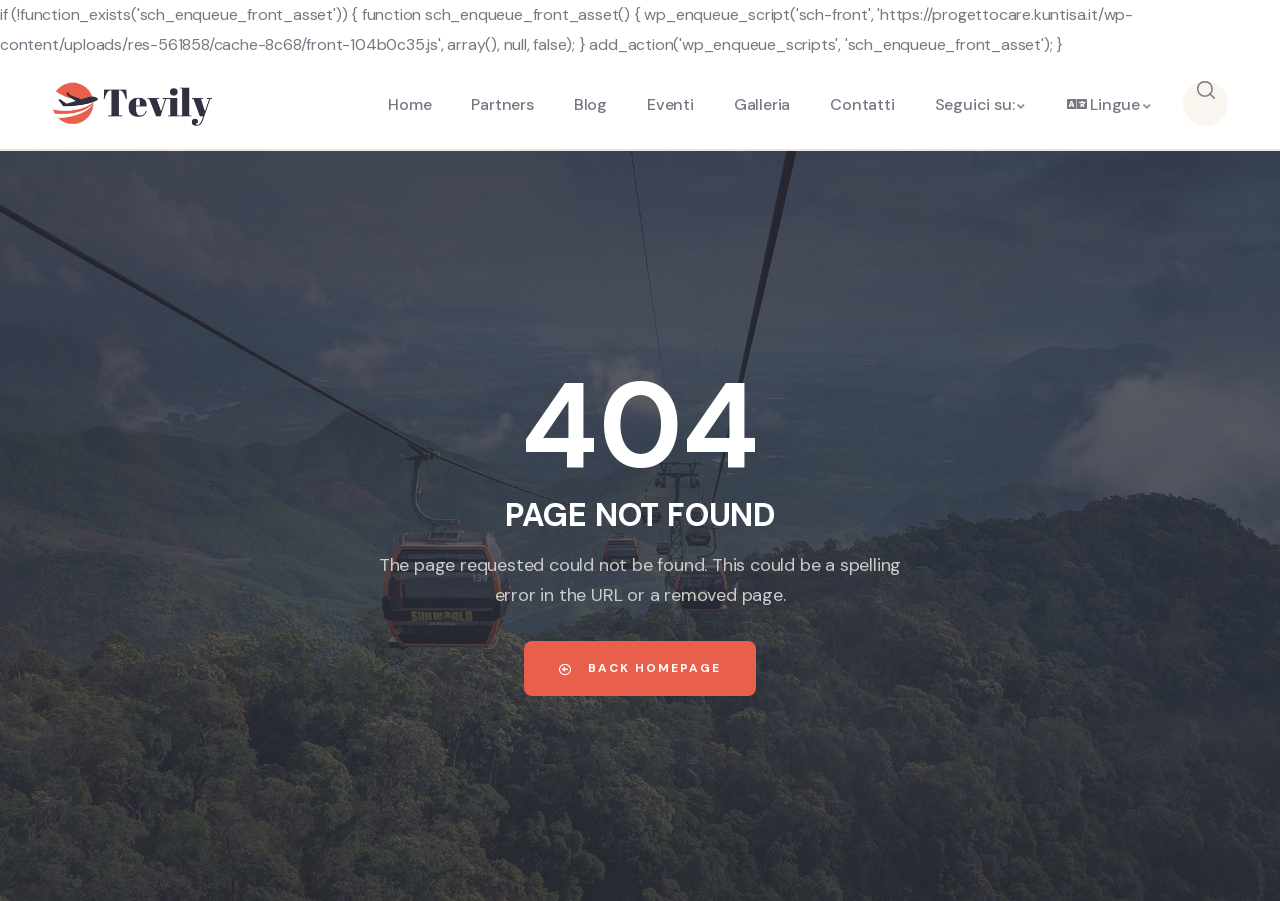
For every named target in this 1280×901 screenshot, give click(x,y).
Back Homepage (640, 668)
